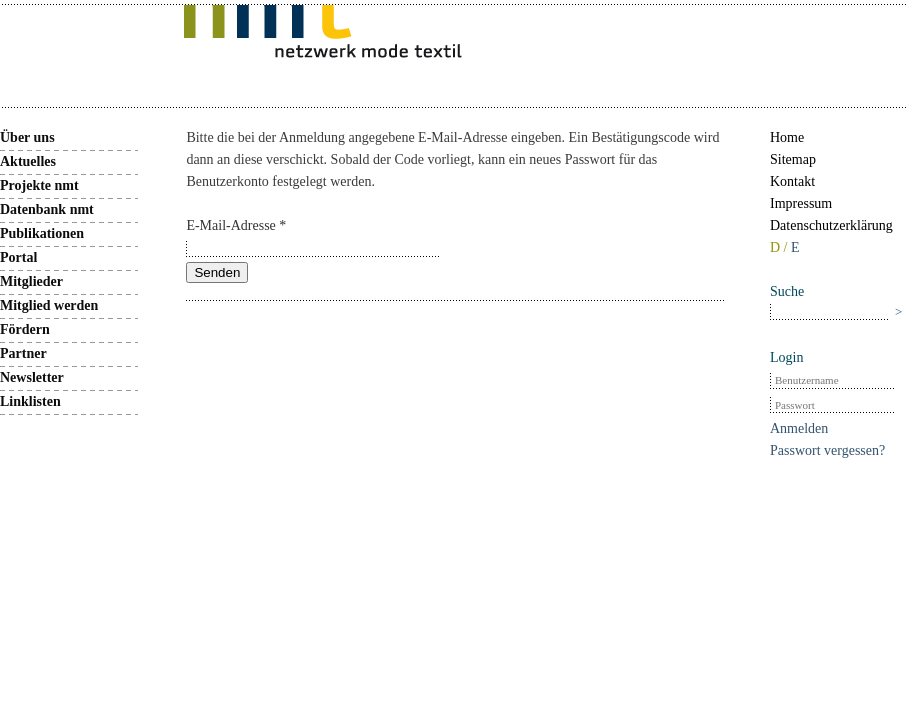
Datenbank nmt (47, 209)
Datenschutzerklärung (831, 225)
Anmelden (799, 428)
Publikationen (42, 233)
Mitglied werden (49, 305)
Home (787, 137)
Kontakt (792, 181)
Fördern (25, 329)
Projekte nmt (39, 185)
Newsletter (32, 377)
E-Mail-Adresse (236, 225)
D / (780, 247)
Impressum (801, 203)
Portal (18, 257)
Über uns (27, 137)
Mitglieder (31, 281)
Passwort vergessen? (827, 450)
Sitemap (793, 159)
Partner (23, 353)
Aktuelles (28, 161)
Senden (217, 272)
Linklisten (30, 401)
